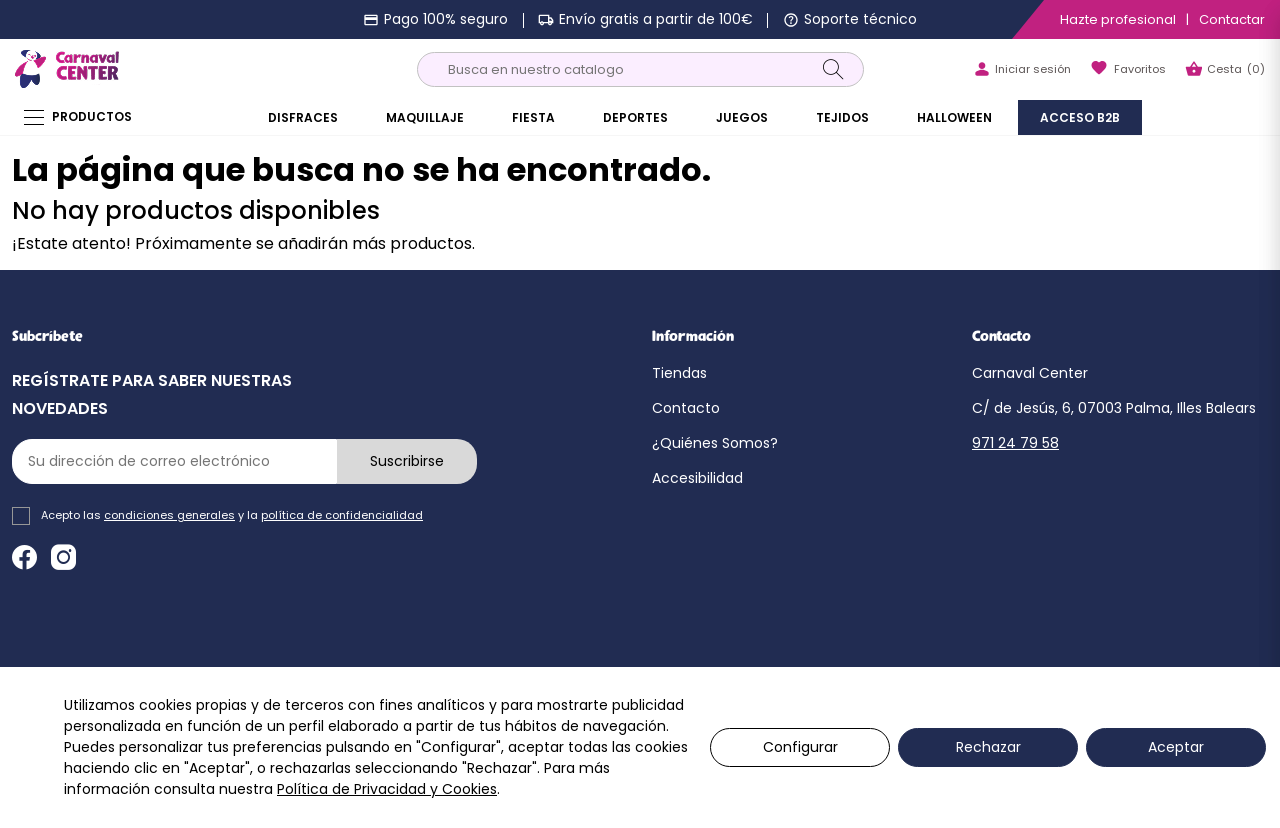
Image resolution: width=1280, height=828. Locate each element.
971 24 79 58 (1015, 443)
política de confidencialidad (342, 515)
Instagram (63, 557)
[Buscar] (640, 69)
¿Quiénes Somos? (715, 443)
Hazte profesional (1118, 19)
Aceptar (1176, 747)
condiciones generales (169, 515)
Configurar (800, 747)
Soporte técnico (860, 19)
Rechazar (988, 747)
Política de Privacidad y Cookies (387, 789)
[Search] (833, 69)
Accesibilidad (697, 478)
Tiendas (679, 373)
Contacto (686, 408)
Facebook (24, 557)
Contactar (1232, 19)
